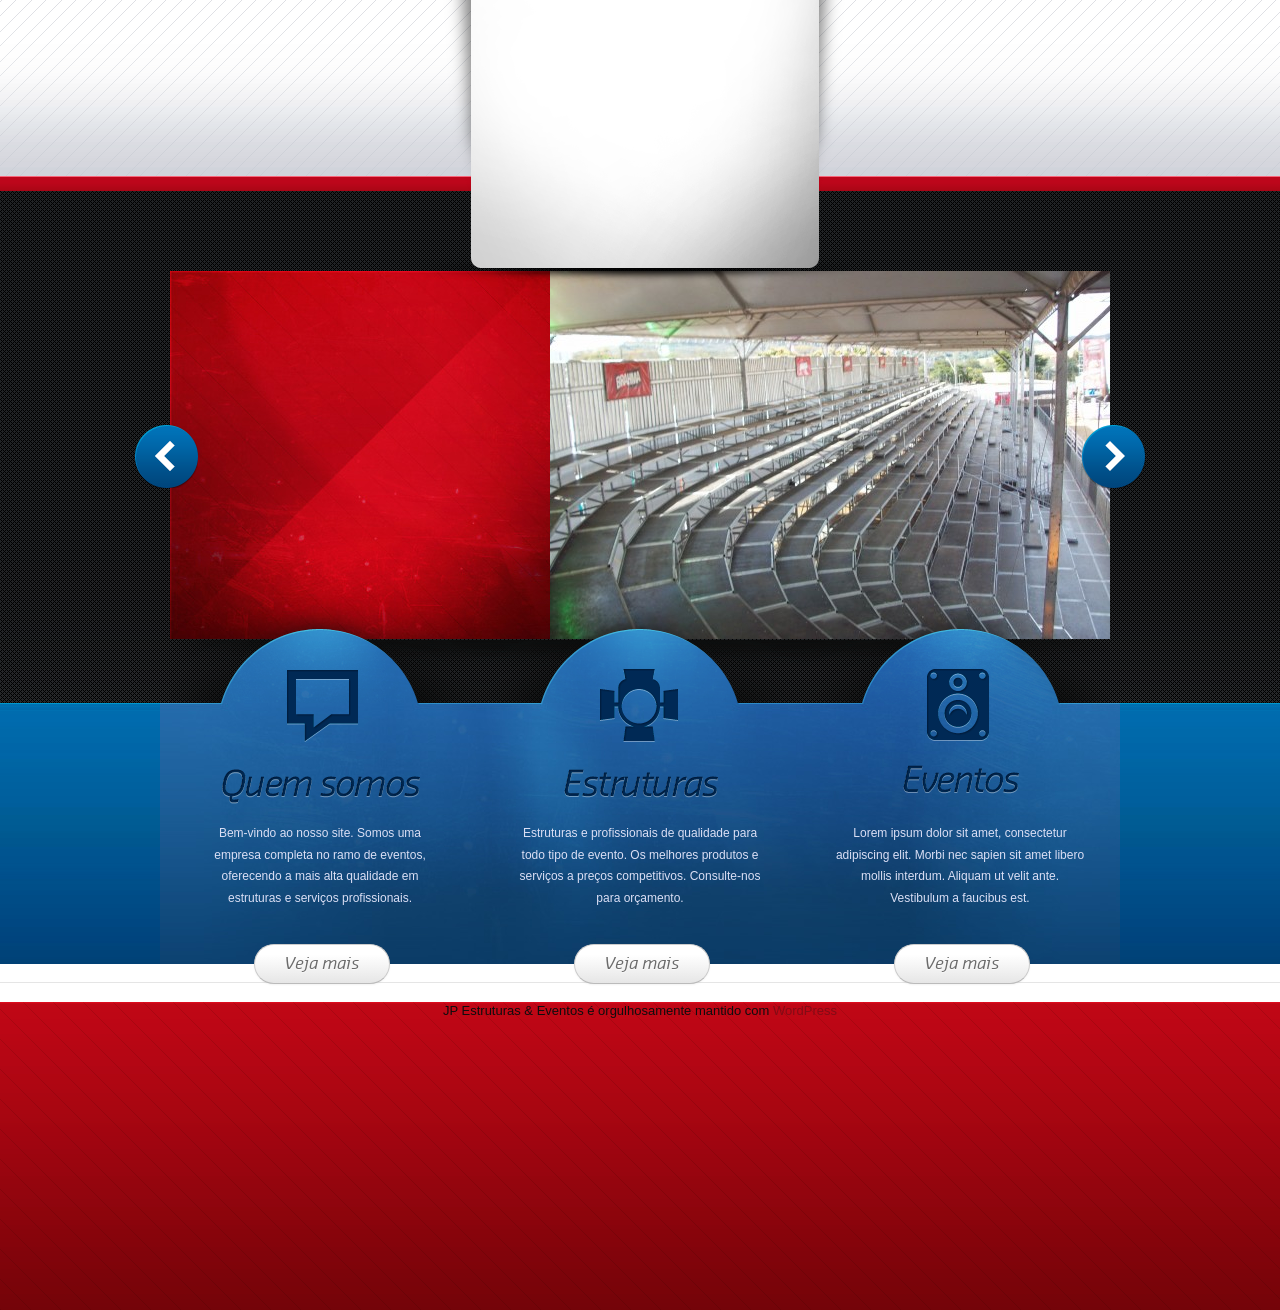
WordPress (805, 1010)
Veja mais (322, 963)
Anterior (1113, 456)
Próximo (166, 456)
